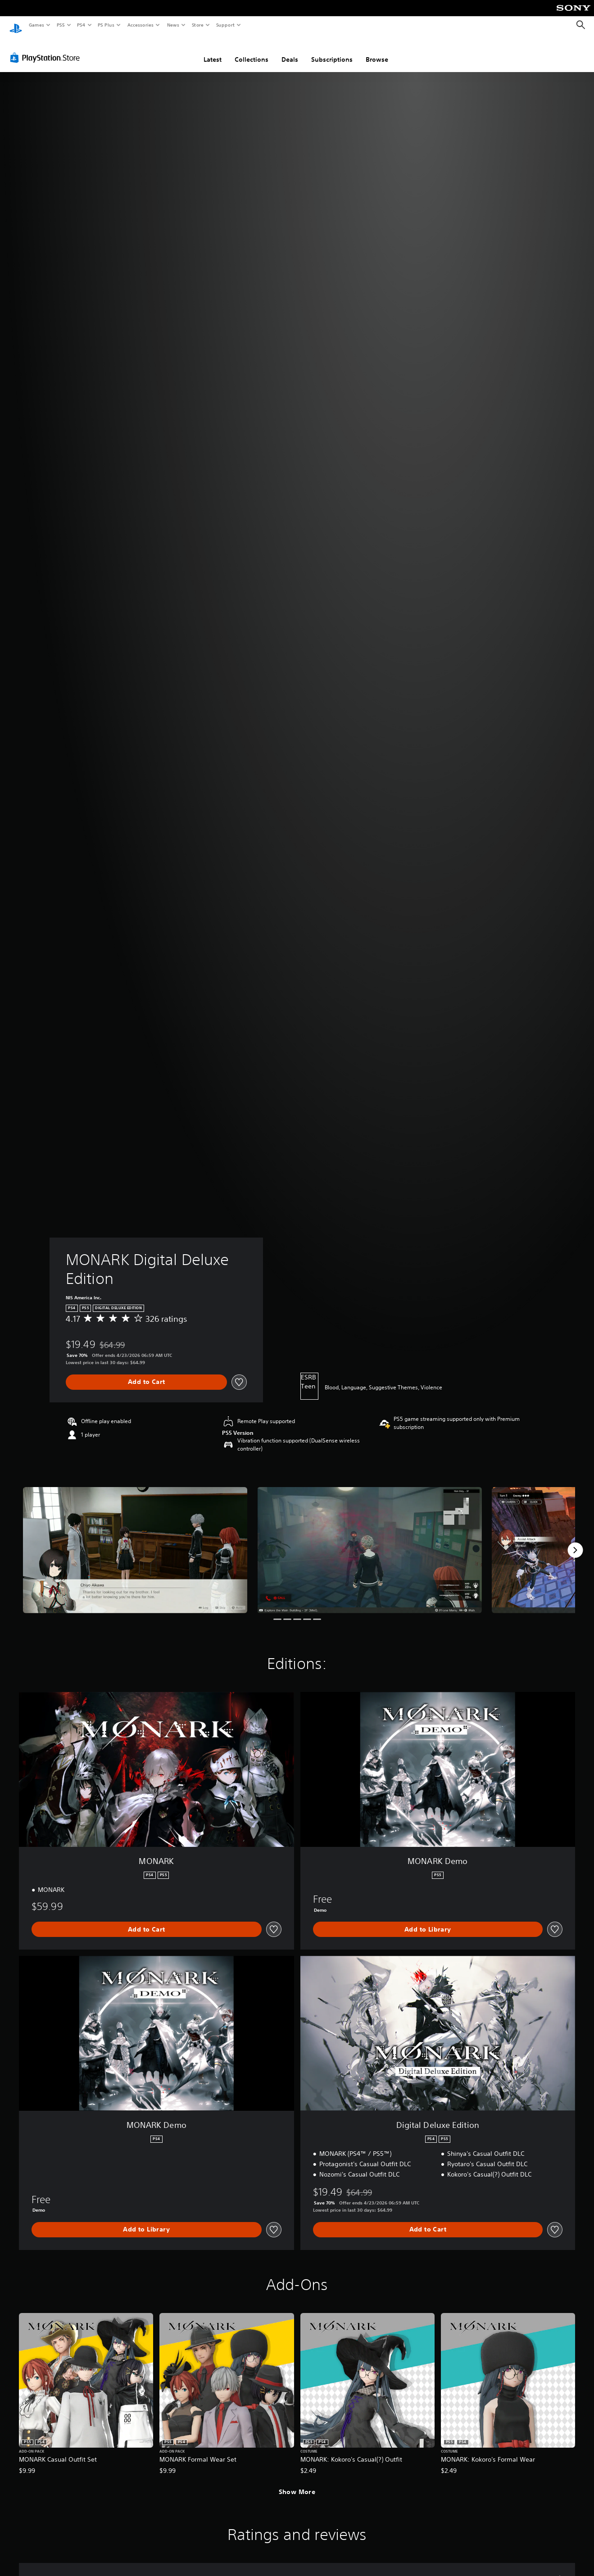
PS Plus (106, 25)
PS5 (60, 25)
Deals (289, 51)
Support (225, 25)
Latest (213, 51)
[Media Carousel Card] (135, 1541)
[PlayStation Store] (46, 49)
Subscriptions (332, 51)
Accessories (140, 25)
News (173, 25)
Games (36, 25)
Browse (377, 51)
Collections (251, 51)
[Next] (575, 1541)
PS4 (81, 25)
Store (197, 25)
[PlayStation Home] (15, 25)
